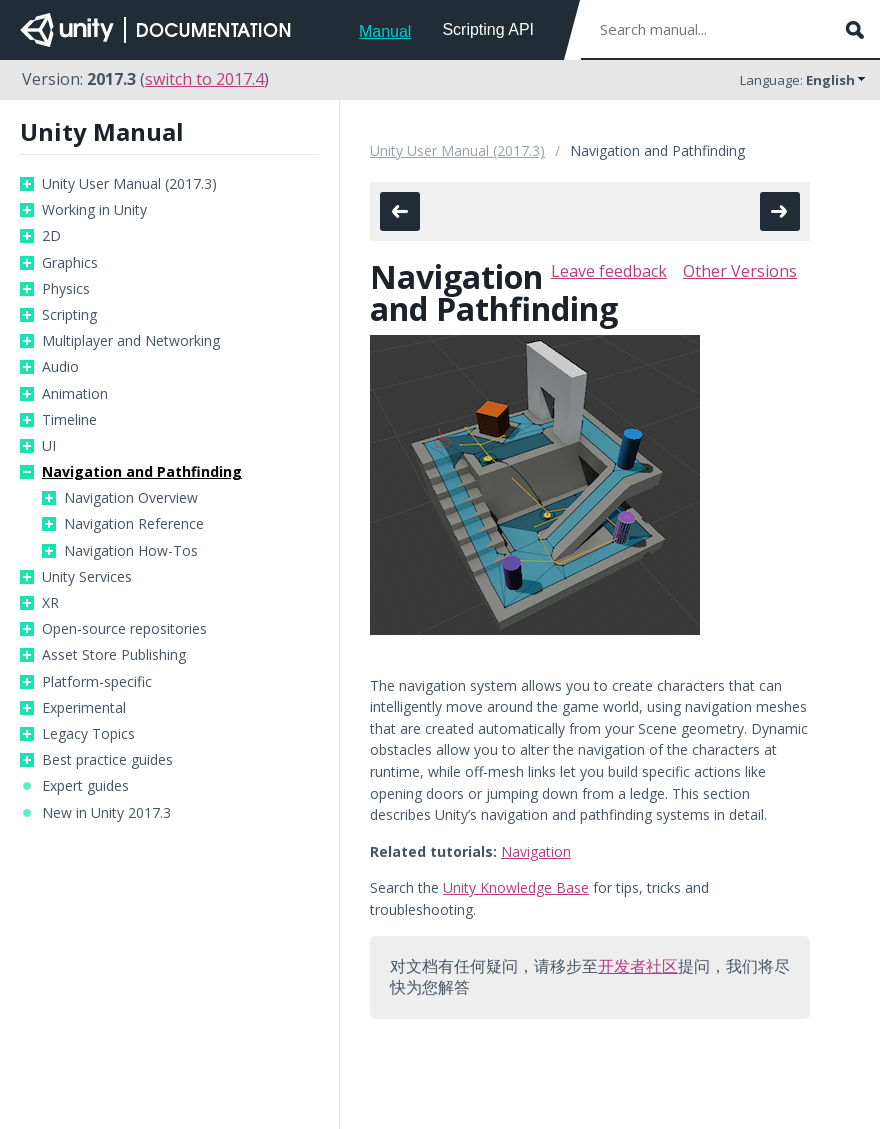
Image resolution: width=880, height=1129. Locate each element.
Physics (66, 289)
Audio (60, 367)
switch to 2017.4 (204, 79)
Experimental (84, 708)
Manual (385, 31)
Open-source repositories (124, 629)
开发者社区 (638, 966)
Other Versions (740, 271)
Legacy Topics (88, 734)
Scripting (69, 315)
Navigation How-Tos (131, 551)
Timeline (69, 420)
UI (49, 446)
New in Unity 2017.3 (106, 813)
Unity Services (87, 577)
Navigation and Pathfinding (142, 472)
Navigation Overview (131, 498)
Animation (75, 394)
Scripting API (488, 29)
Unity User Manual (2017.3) (129, 184)
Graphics (70, 263)
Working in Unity (94, 210)
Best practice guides (107, 760)
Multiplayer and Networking (131, 341)
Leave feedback (609, 271)
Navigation (536, 851)
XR (50, 603)
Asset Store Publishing (114, 655)
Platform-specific (97, 682)
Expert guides (85, 786)
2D (51, 236)
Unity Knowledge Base (516, 887)
